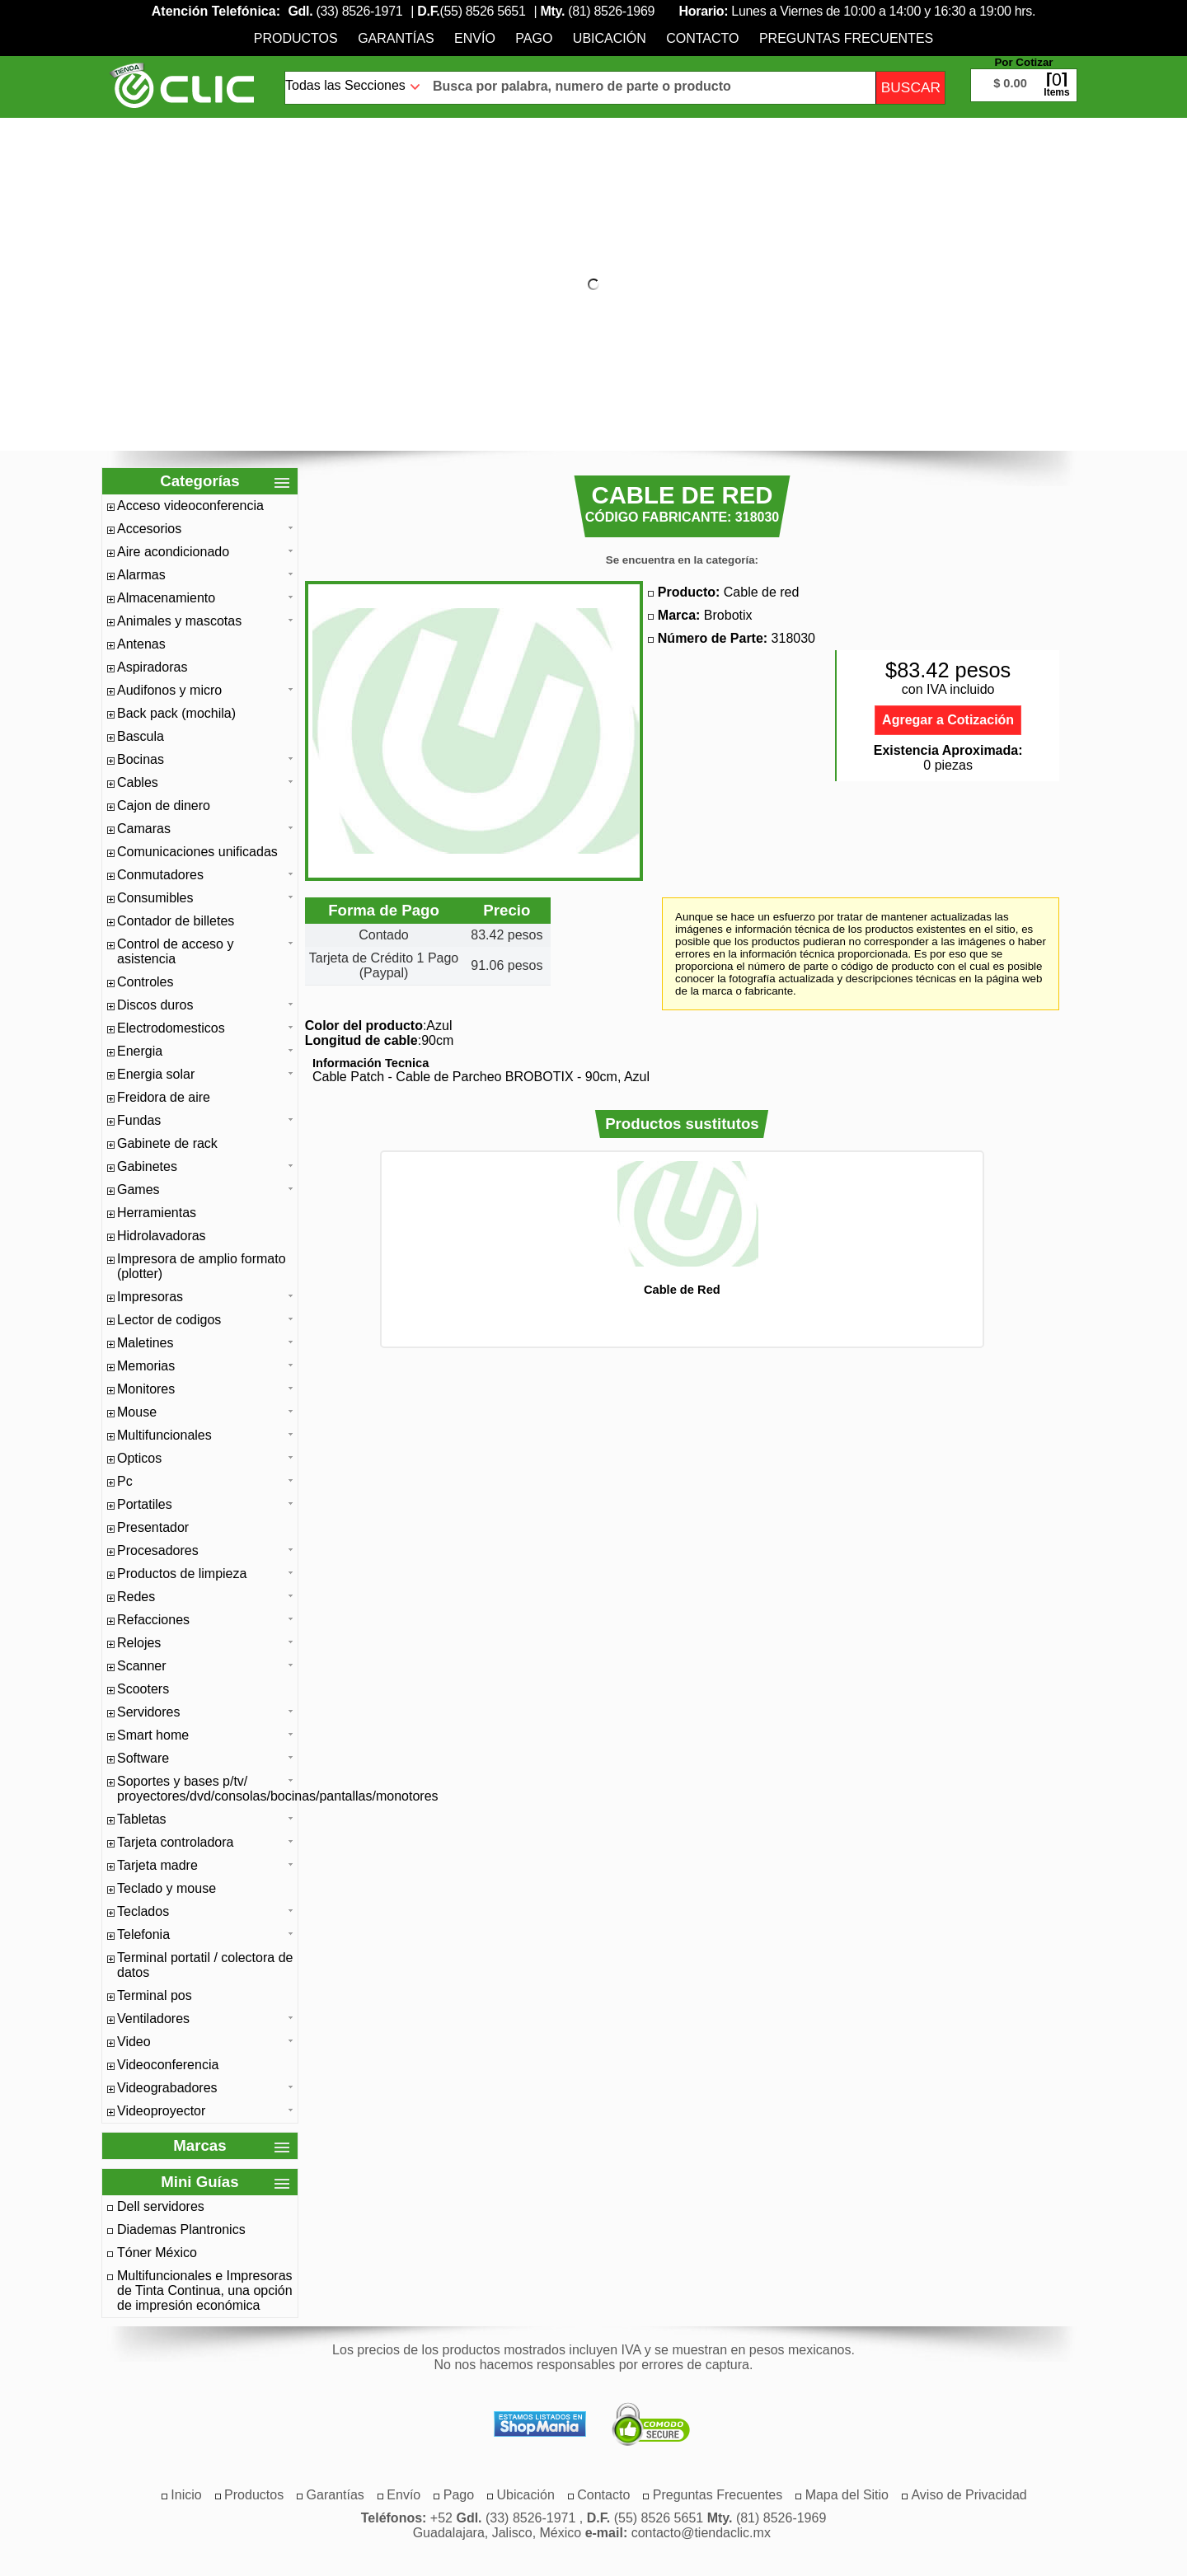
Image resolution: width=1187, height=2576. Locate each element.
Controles (145, 982)
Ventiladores (153, 2019)
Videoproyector (161, 2111)
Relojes (139, 1643)
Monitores (146, 1389)
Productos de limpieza (181, 1574)
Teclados (143, 1911)
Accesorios (149, 529)
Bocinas (140, 759)
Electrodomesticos (171, 1028)
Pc (125, 1481)
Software (143, 1758)
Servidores (148, 1712)
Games (138, 1190)
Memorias (146, 1366)
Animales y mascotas (179, 621)
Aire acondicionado (173, 552)
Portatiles (144, 1504)
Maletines (145, 1343)
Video (134, 2042)
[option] (682, 1228)
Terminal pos (154, 1995)
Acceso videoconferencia (190, 506)
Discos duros (155, 1005)
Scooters (143, 1689)
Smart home (153, 1735)
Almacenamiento (166, 598)
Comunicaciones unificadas (197, 852)
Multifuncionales (164, 1435)
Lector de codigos (169, 1320)
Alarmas (141, 575)
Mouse (137, 1412)
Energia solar (156, 1074)
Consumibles (155, 898)
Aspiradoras (152, 667)
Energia (139, 1051)
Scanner (142, 1666)
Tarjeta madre (157, 1865)
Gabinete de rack (167, 1143)
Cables (137, 782)
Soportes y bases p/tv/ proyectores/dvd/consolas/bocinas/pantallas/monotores (205, 1788)
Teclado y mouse (166, 1888)
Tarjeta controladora (175, 1842)
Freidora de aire (163, 1097)
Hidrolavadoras (161, 1236)
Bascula (140, 736)
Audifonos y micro (169, 690)
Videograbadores (167, 2088)
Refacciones (153, 1620)
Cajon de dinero (163, 806)
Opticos (139, 1458)
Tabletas (142, 1819)
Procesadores (158, 1550)
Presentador (153, 1527)
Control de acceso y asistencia (175, 951)
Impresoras (150, 1297)
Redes (136, 1597)
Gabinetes (147, 1166)
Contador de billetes (175, 921)
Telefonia (143, 1934)
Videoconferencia (167, 2065)
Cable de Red (682, 1289)
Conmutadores (160, 875)
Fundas (139, 1120)
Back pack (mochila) (176, 713)
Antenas (141, 644)
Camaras (144, 829)
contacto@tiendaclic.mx (701, 2533)
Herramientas (156, 1213)
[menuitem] (296, 38)
